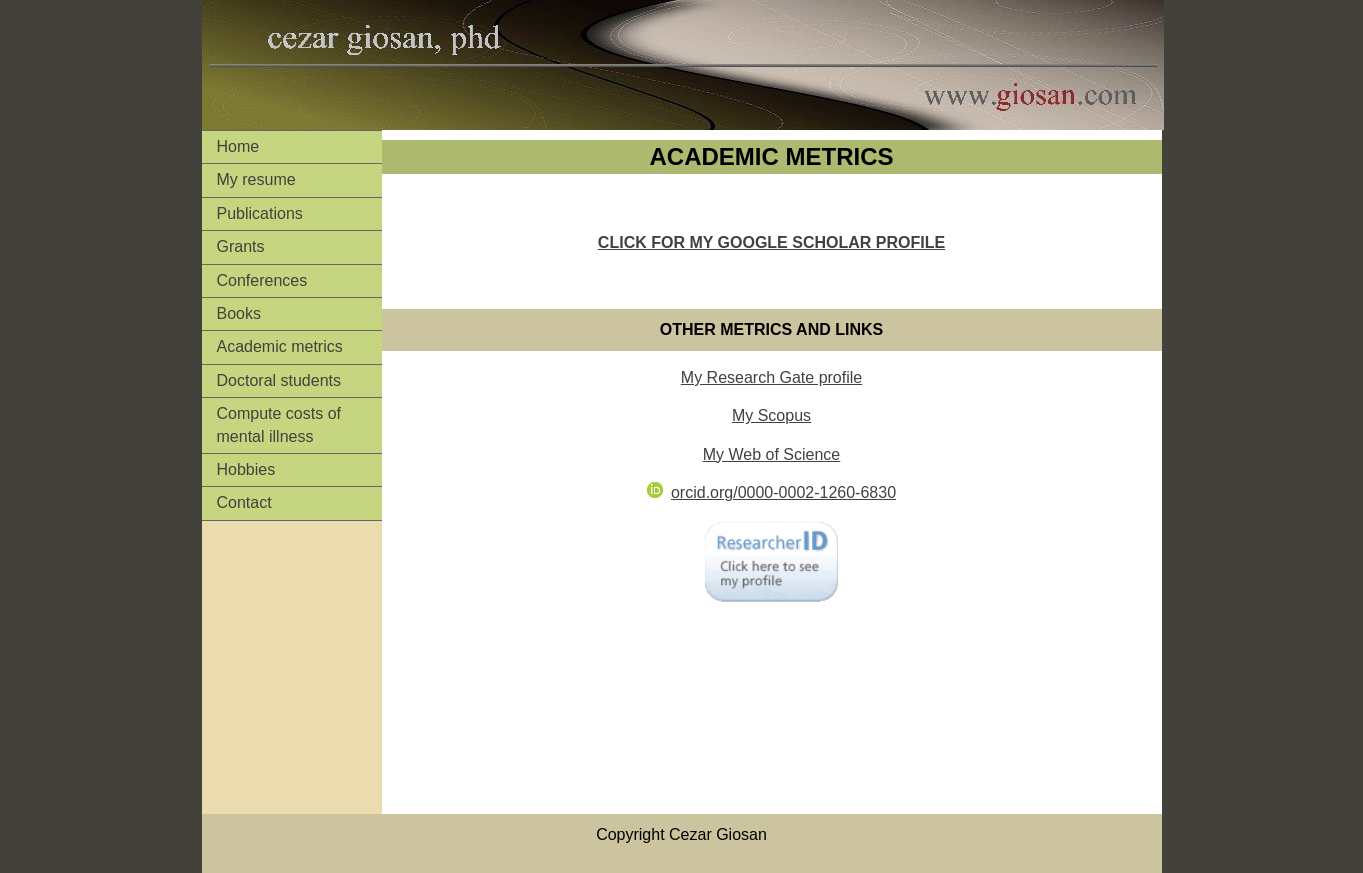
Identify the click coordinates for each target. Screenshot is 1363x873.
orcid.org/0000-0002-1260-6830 (771, 492)
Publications (260, 213)
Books (239, 313)
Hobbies (246, 469)
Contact (244, 502)
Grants (241, 246)
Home (238, 146)
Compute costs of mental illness (279, 424)
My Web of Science (772, 454)
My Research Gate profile (771, 377)
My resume (256, 179)
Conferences (262, 280)
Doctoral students (279, 380)
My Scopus (771, 415)
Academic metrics (280, 346)
